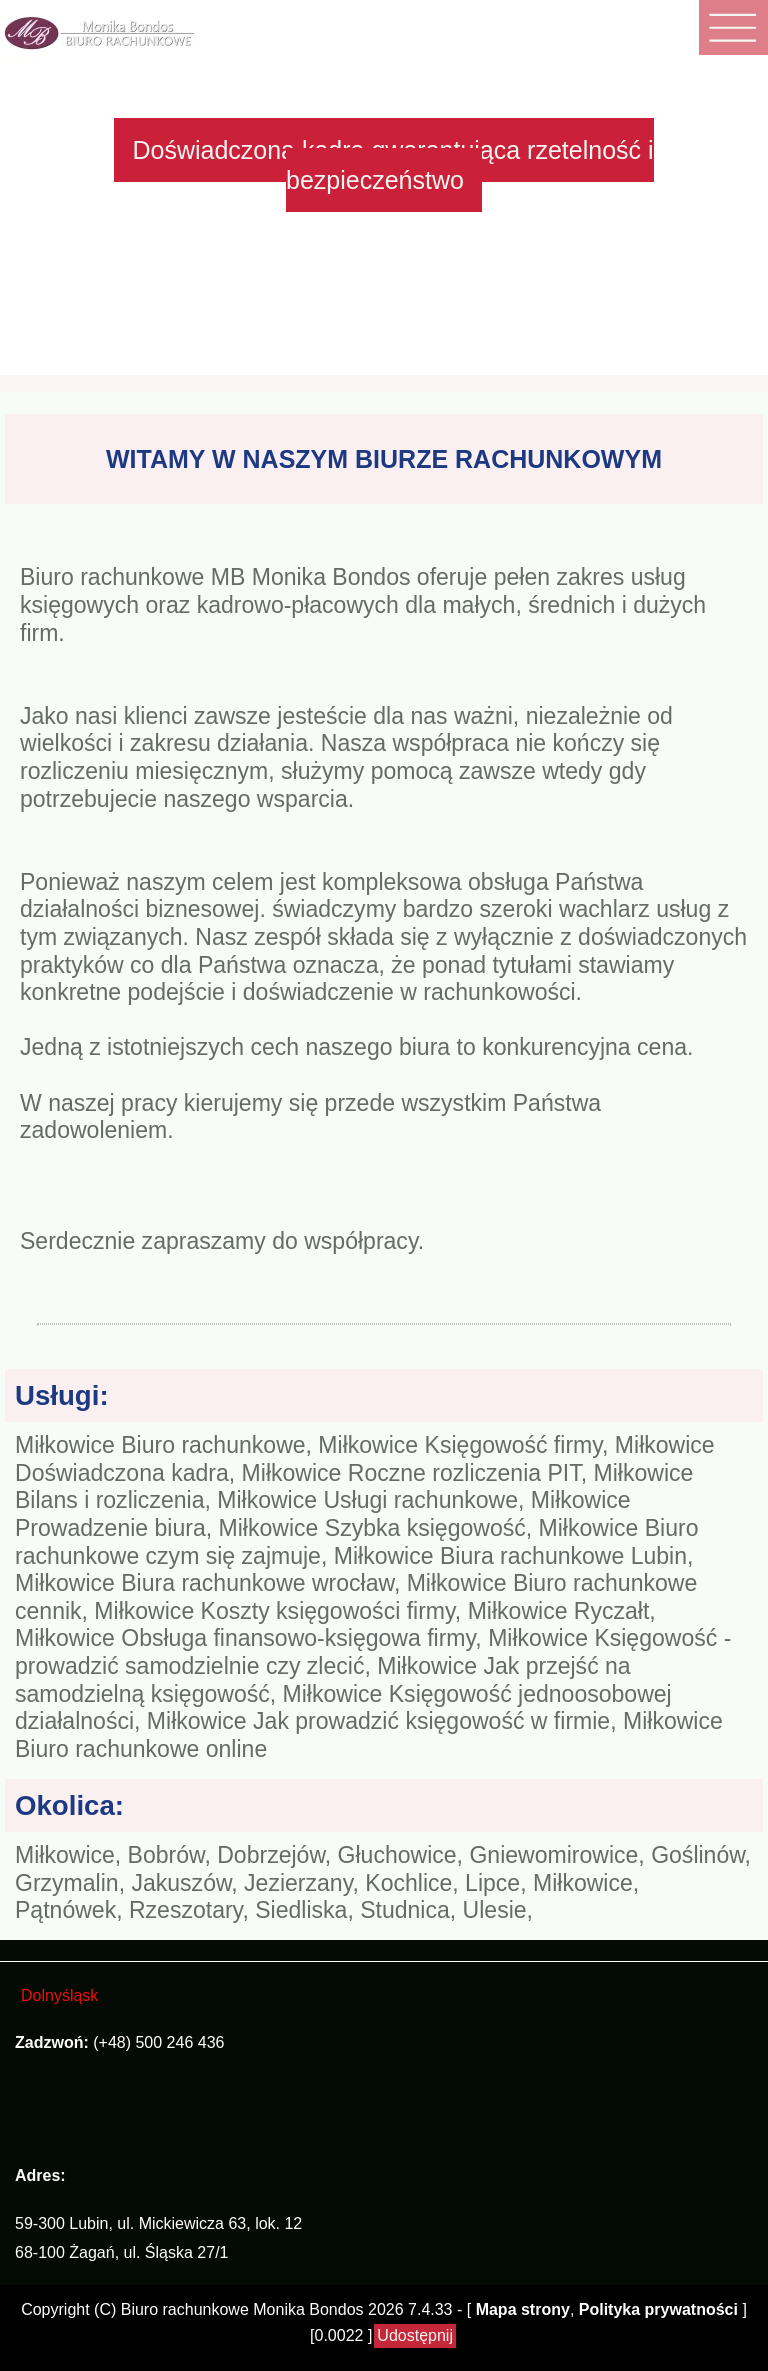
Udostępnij (415, 2335)
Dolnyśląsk (59, 1995)
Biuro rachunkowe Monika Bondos (242, 2309)
